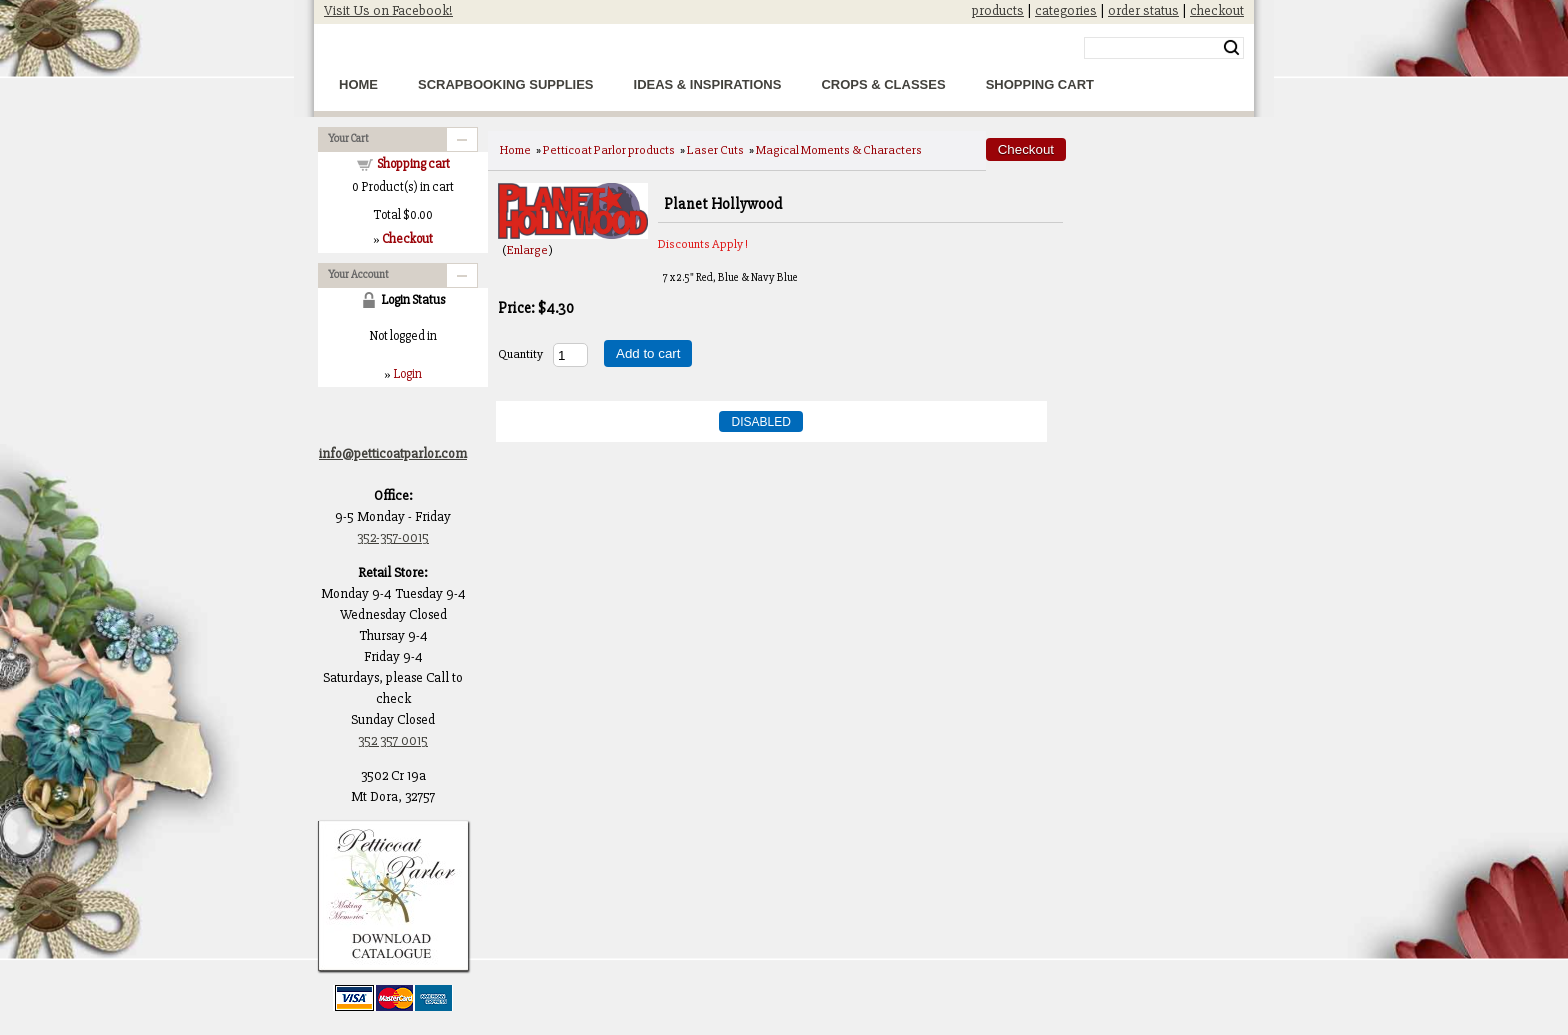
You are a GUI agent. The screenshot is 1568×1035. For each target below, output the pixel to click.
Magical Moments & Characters (839, 150)
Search (1231, 48)
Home (358, 84)
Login (407, 374)
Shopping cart (413, 164)
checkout (1217, 10)
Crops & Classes (883, 84)
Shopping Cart (1040, 84)
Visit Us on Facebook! (388, 10)
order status (1143, 10)
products (998, 10)
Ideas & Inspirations (708, 84)
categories (1066, 10)
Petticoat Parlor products (609, 150)
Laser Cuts (715, 150)
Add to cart (648, 353)
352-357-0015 (393, 537)
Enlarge (527, 250)
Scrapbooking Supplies (506, 84)
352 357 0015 (393, 740)
